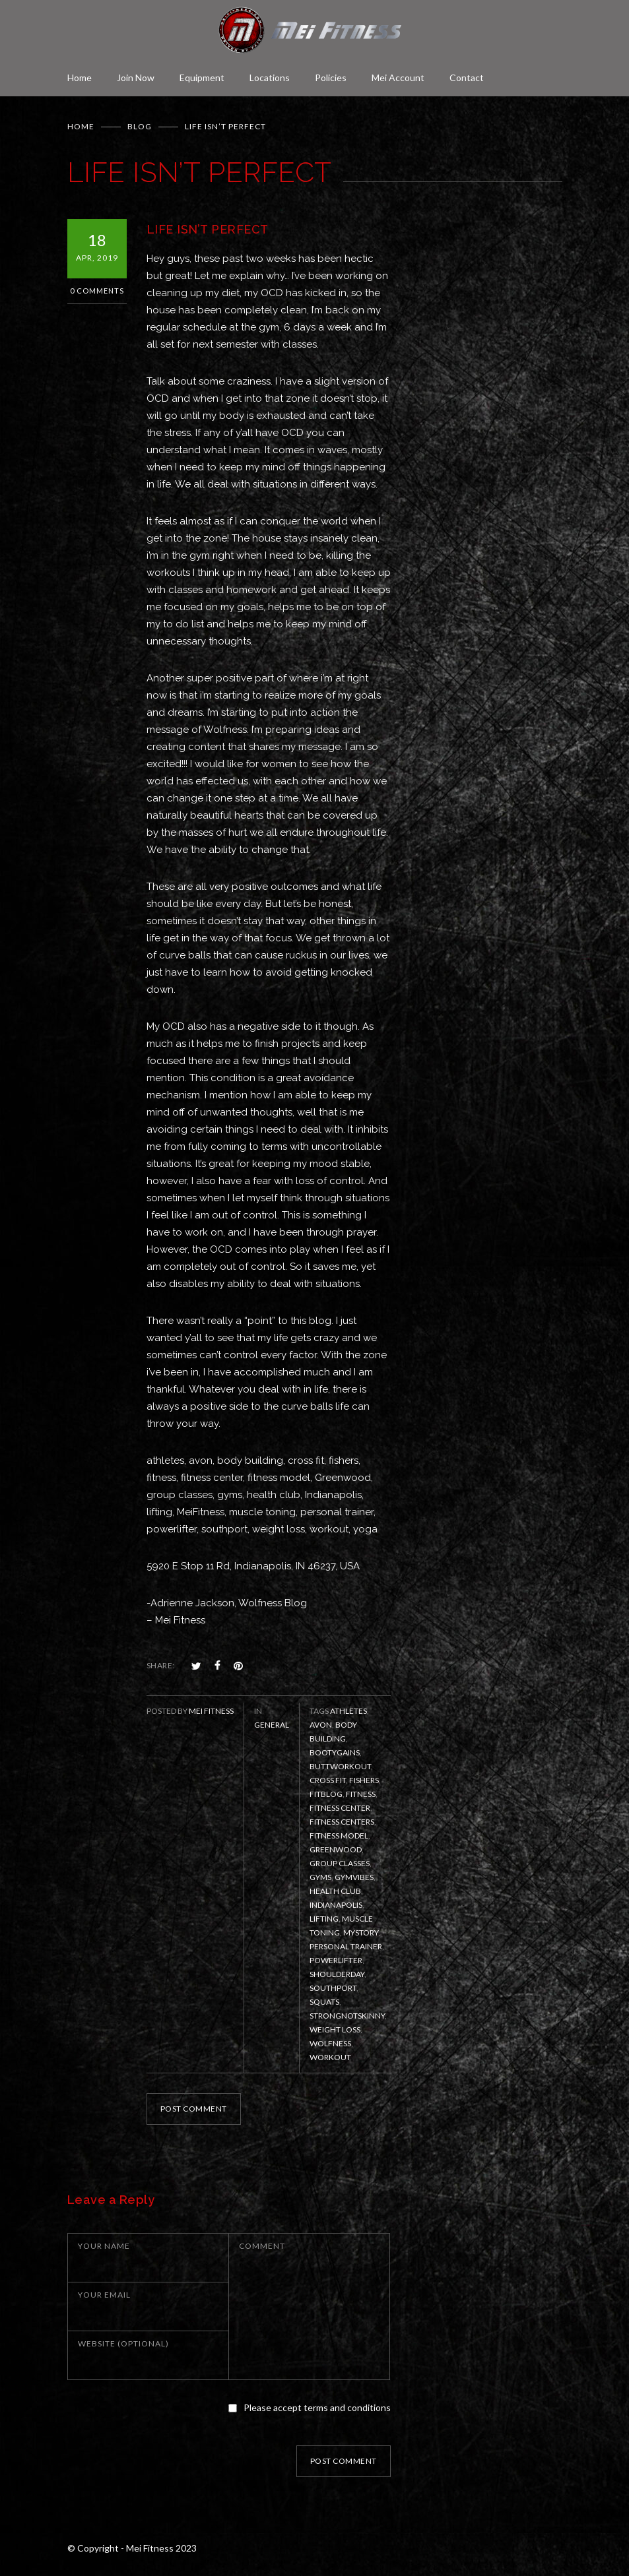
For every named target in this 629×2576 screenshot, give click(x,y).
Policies (331, 77)
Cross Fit (328, 1780)
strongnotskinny (347, 2016)
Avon (321, 1725)
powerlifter (336, 1960)
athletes (348, 1711)
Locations (269, 77)
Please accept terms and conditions (317, 2407)
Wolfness (330, 2043)
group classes (340, 1863)
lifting (324, 1919)
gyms (320, 1877)
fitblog (326, 1794)
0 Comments (97, 290)
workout (330, 2057)
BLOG (139, 126)
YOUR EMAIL (104, 2295)
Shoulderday (337, 1974)
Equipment (202, 77)
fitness (361, 1794)
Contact (466, 77)
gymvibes (354, 1877)
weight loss (335, 2029)
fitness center (340, 1808)
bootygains (335, 1752)
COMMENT (262, 2246)
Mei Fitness (211, 1711)
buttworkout (340, 1766)
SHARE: (161, 1665)
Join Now (135, 77)
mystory (360, 1932)
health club (335, 1891)
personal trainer (346, 1946)
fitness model (339, 1835)
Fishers (364, 1780)
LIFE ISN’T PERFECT (208, 229)
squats (324, 2002)
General (271, 1725)
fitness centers (342, 1822)
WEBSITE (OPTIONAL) (123, 2343)
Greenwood (336, 1849)
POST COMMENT (193, 2109)
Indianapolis (336, 1905)
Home (79, 77)
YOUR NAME (104, 2246)
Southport (333, 1988)
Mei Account (398, 77)
